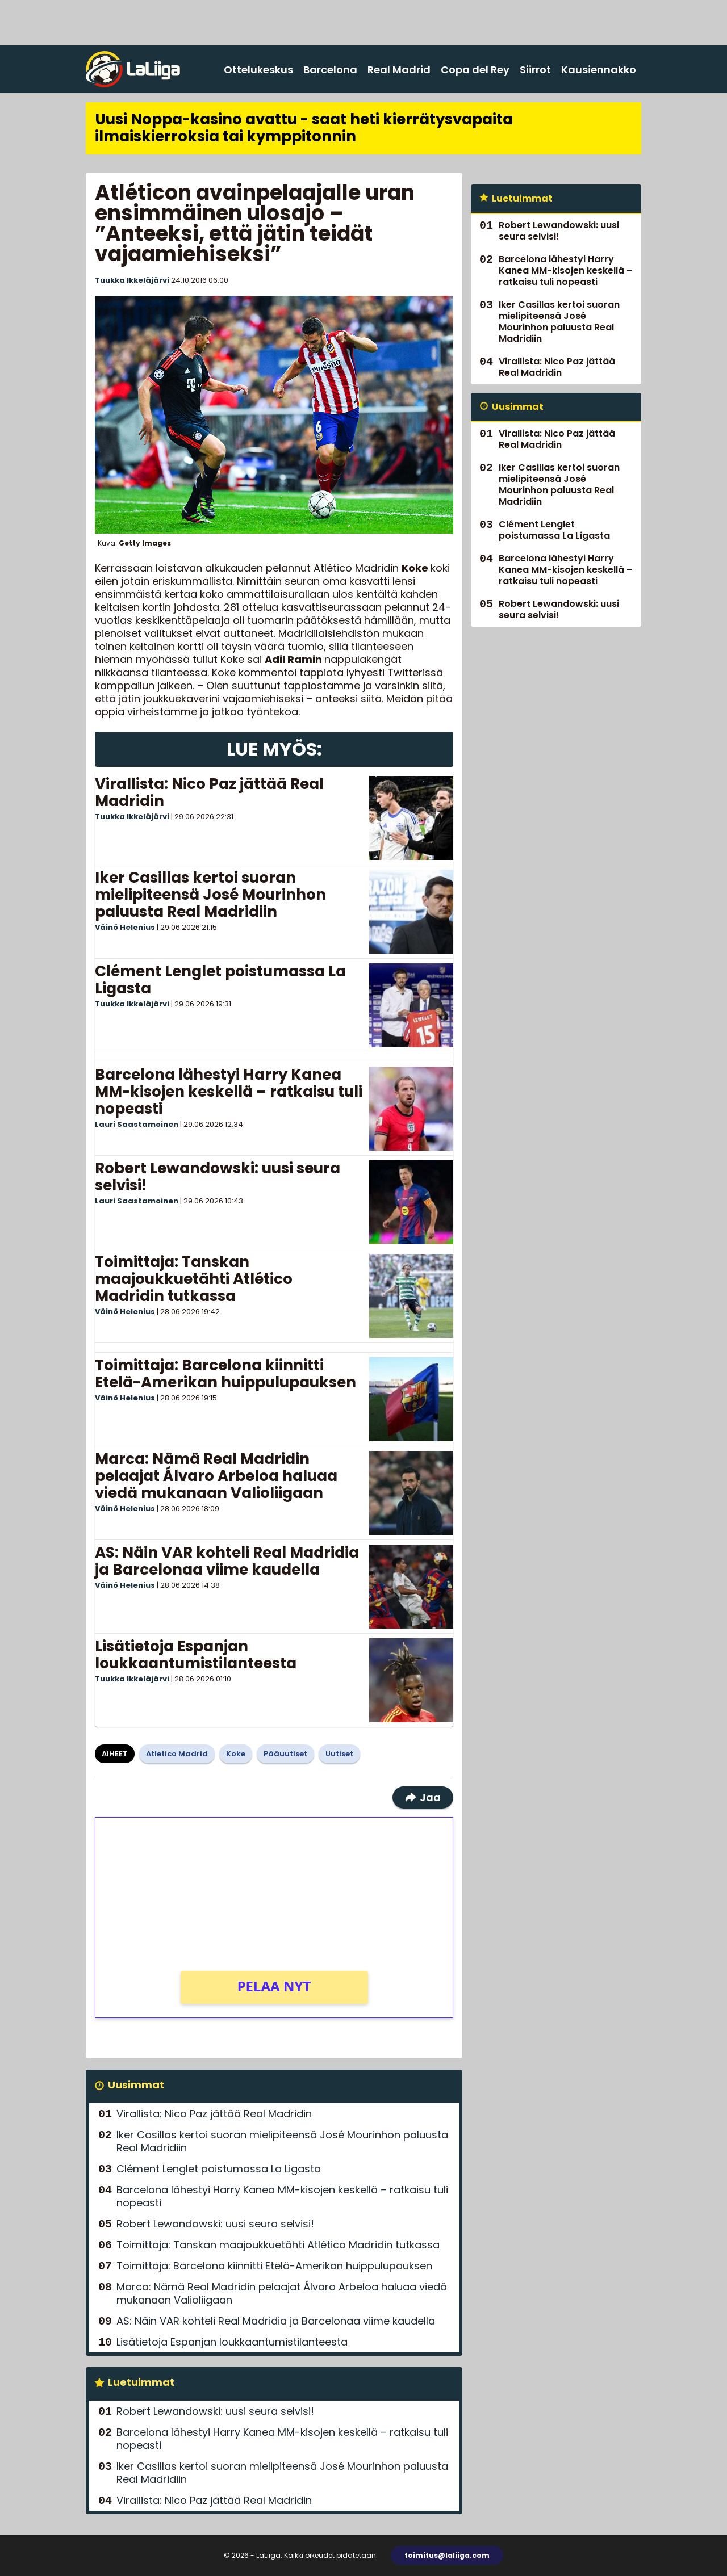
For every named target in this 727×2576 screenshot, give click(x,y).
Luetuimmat (141, 2382)
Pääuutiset (285, 1753)
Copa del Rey (475, 69)
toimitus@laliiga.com (447, 2555)
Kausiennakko (598, 69)
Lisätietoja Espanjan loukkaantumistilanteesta (195, 1654)
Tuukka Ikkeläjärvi (132, 280)
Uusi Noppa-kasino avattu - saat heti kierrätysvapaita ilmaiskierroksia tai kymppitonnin (304, 127)
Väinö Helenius (125, 927)
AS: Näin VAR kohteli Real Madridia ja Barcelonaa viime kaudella (227, 1561)
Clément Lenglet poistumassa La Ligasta (220, 979)
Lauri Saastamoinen (136, 1124)
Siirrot (535, 69)
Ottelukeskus (258, 69)
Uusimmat (136, 2084)
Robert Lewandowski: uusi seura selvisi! (217, 1176)
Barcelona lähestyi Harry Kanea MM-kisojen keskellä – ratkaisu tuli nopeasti (228, 1091)
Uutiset (339, 1753)
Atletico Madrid (177, 1753)
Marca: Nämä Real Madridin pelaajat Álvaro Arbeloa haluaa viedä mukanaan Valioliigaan (216, 1476)
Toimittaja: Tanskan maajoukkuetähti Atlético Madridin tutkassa (194, 1279)
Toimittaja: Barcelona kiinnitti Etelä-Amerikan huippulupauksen (225, 1373)
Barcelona (330, 69)
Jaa (423, 1797)
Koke (235, 1753)
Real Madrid (399, 69)
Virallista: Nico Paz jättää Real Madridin (209, 792)
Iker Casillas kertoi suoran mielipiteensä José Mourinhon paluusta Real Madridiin (210, 894)
